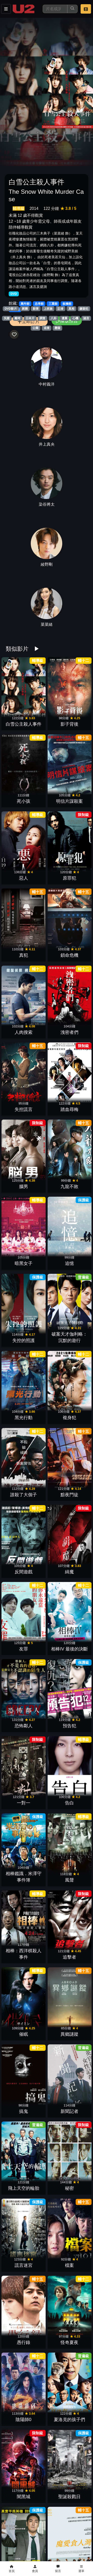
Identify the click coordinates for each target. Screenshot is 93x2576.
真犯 (23, 955)
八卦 (54, 318)
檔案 (69, 2265)
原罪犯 (69, 878)
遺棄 (64, 318)
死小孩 (23, 801)
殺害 (36, 308)
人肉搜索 (23, 1032)
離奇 (18, 318)
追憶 (69, 1263)
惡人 (23, 878)
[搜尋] (55, 9)
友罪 (23, 1648)
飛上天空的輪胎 (23, 2188)
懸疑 (58, 328)
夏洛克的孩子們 (69, 2419)
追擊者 (69, 1957)
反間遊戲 (23, 1571)
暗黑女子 (23, 1263)
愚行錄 (23, 2342)
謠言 (86, 318)
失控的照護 (23, 1340)
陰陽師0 (23, 2419)
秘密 (69, 2188)
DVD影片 (11, 308)
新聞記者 (69, 2111)
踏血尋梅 (69, 1109)
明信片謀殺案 (69, 801)
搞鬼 (23, 2111)
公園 (35, 328)
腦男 (23, 1186)
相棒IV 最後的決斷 (69, 1648)
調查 (42, 318)
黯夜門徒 (69, 1494)
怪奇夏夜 (69, 2342)
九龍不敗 (69, 1186)
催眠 (23, 2034)
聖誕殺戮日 (69, 2496)
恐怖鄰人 (23, 1725)
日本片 (30, 318)
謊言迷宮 (23, 2265)
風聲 (69, 1880)
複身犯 (69, 1417)
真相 (71, 308)
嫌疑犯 (83, 308)
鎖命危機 (69, 955)
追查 (47, 328)
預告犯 (69, 1725)
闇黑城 (23, 2496)
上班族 (48, 308)
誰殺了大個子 (23, 1494)
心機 (75, 318)
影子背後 (69, 724)
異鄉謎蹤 (69, 2034)
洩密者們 (69, 1032)
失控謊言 (23, 1109)
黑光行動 (23, 1417)
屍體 (25, 308)
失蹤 (7, 318)
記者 (60, 308)
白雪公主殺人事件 (23, 724)
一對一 (23, 1802)
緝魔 (69, 1571)
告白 (69, 1802)
